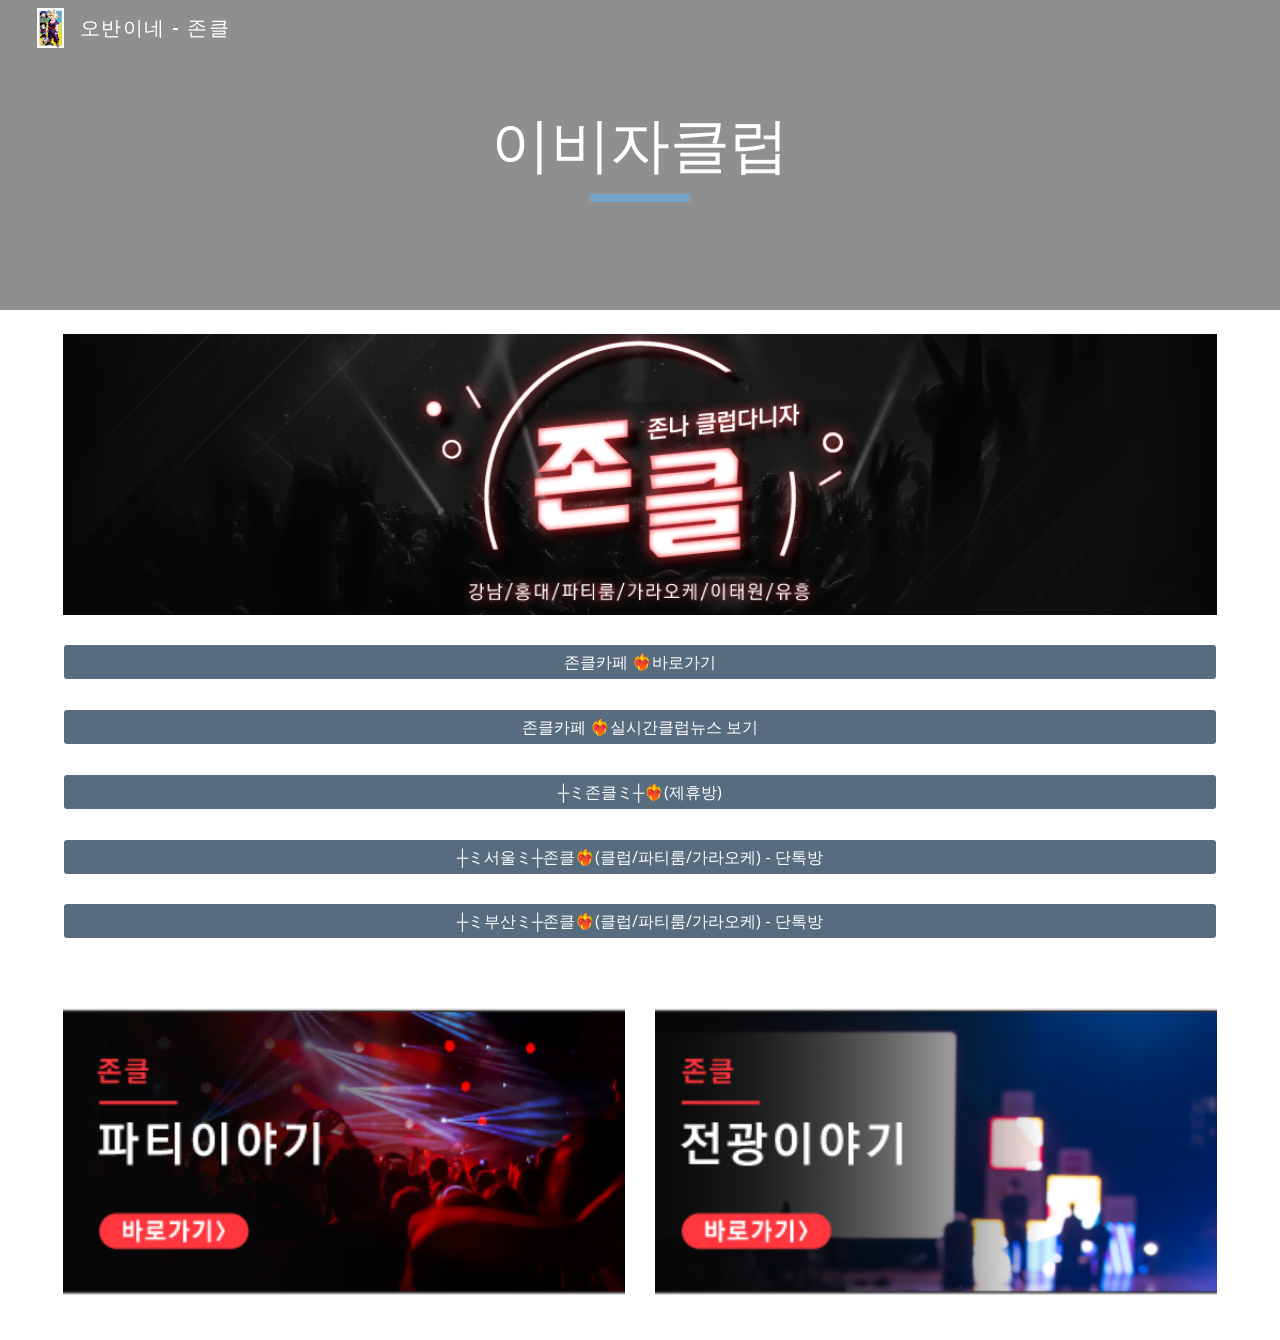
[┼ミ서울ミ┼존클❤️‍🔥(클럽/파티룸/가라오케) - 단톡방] (640, 857)
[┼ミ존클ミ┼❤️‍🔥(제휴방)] (640, 792)
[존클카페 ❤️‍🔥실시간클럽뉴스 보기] (640, 727)
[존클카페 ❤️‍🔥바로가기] (640, 662)
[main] (640, 155)
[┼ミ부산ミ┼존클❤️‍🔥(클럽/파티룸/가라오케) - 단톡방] (640, 921)
